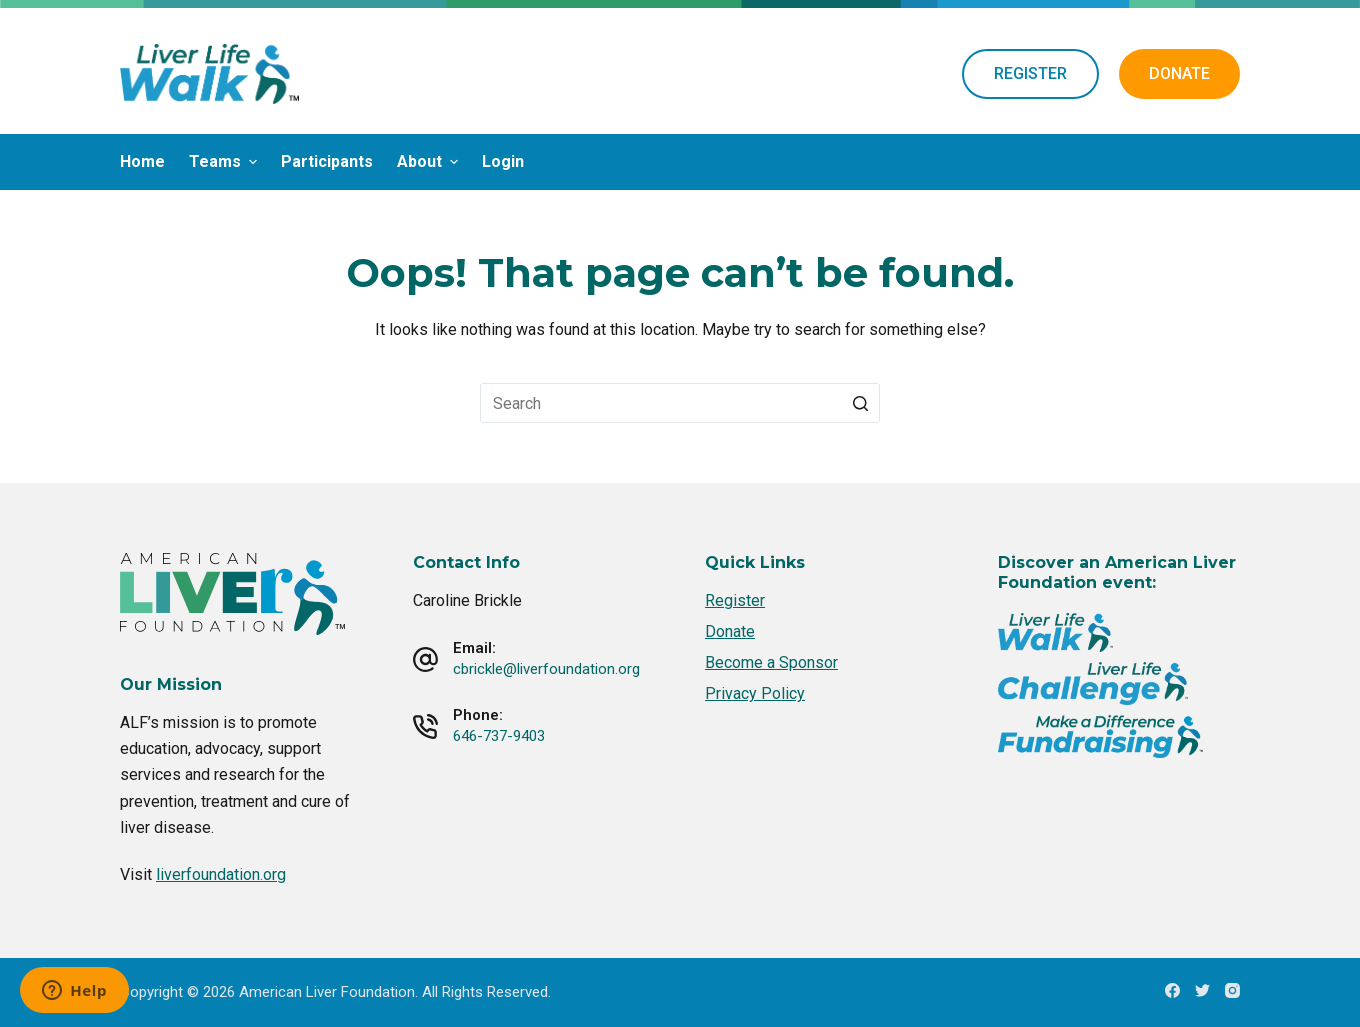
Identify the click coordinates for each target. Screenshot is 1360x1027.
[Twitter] (1202, 990)
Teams (225, 161)
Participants (327, 161)
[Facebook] (1172, 990)
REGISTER (1030, 73)
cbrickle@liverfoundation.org (546, 669)
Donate (730, 631)
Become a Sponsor (771, 662)
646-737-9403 (499, 736)
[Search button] (860, 403)
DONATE (1179, 73)
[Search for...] (680, 403)
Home (142, 161)
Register (735, 600)
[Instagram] (1232, 990)
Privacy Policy (755, 693)
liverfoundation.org (221, 874)
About (430, 161)
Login (503, 161)
